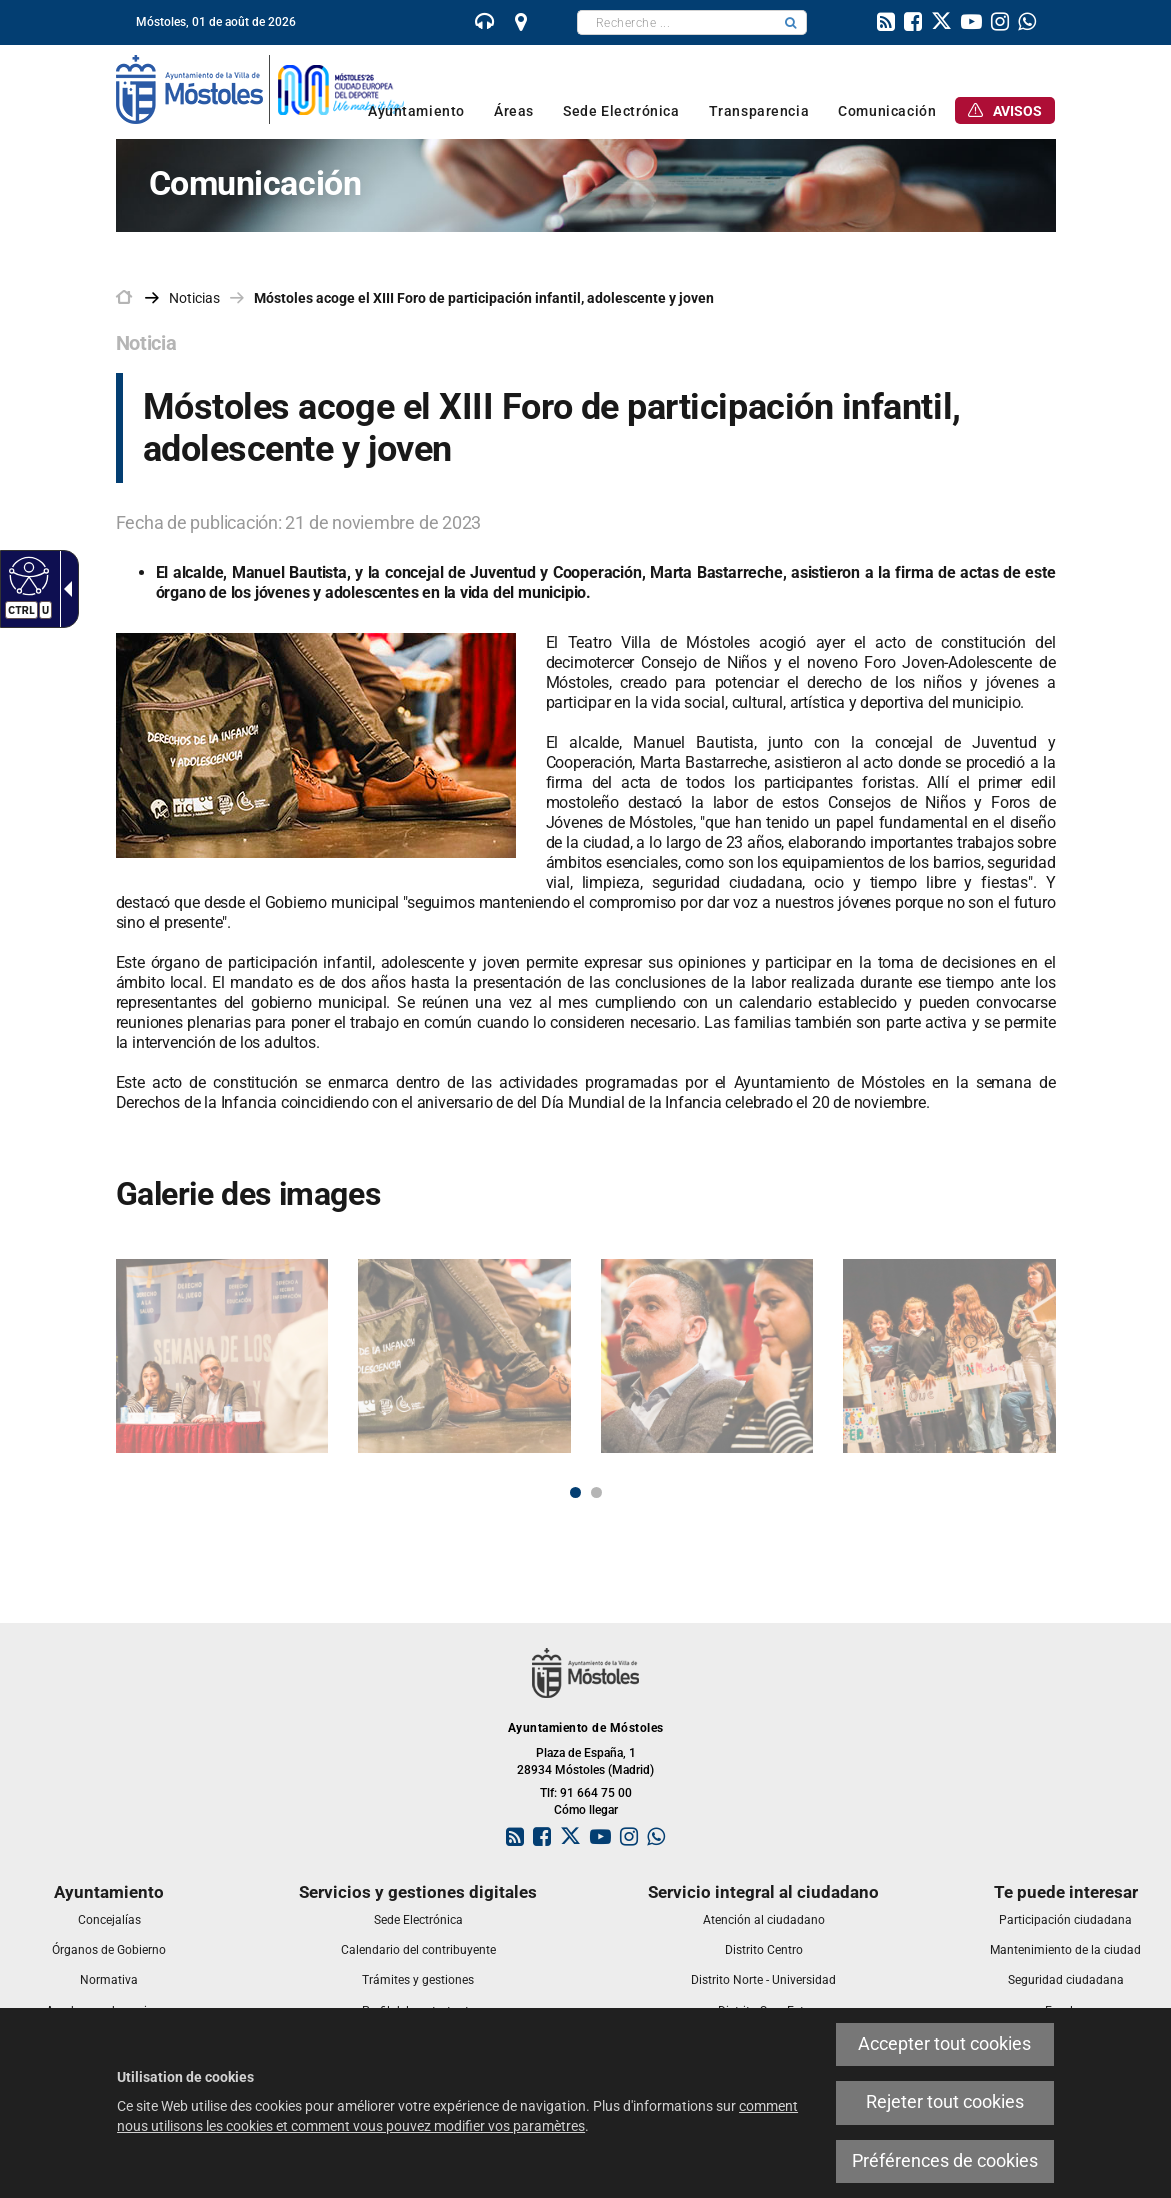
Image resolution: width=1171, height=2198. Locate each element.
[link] (26, 575)
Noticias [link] (194, 298)
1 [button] (575, 1492)
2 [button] (596, 1492)
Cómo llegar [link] (586, 1810)
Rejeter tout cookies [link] (945, 2102)
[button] (791, 22)
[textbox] (676, 22)
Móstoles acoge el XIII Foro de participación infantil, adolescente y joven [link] (484, 298)
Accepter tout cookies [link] (944, 2044)
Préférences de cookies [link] (945, 2161)
